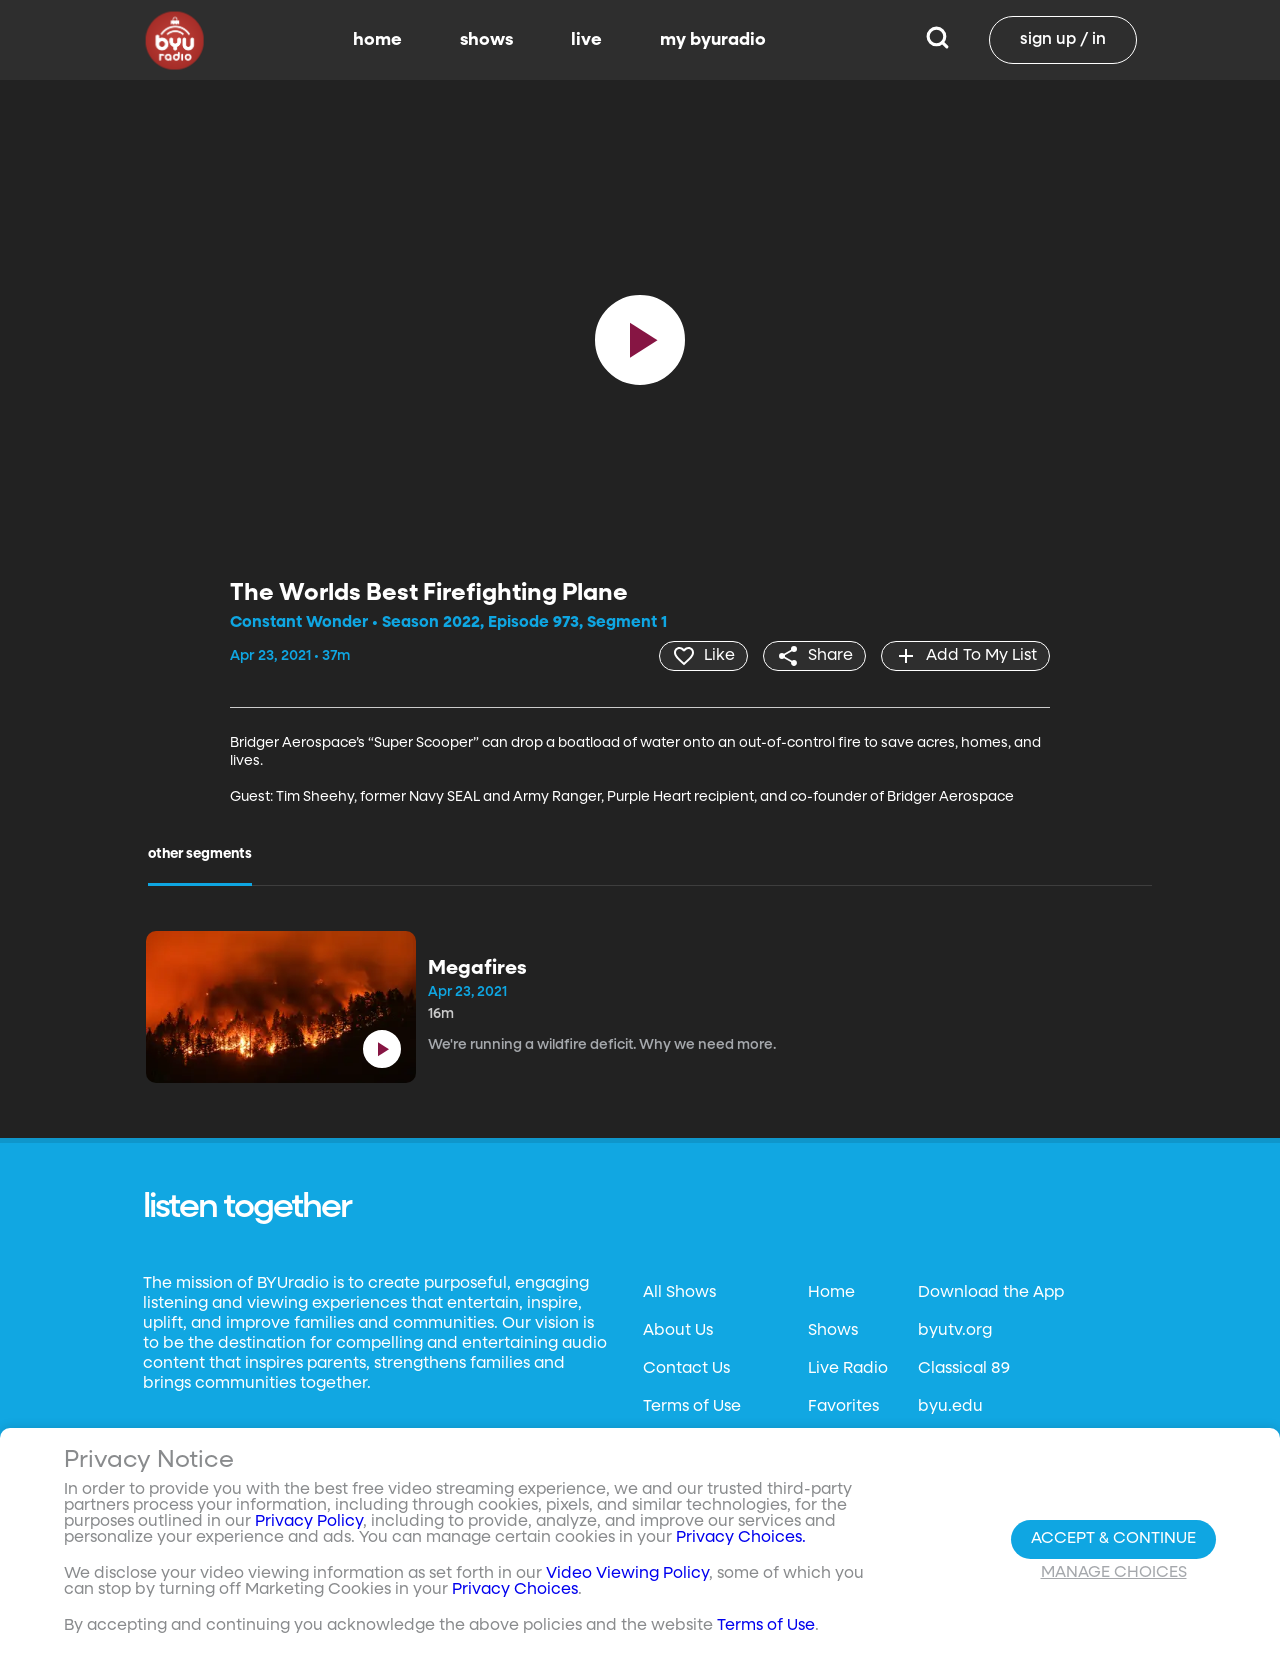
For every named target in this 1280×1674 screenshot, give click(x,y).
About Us (678, 1331)
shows (486, 40)
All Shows (679, 1293)
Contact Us (686, 1369)
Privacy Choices (515, 1590)
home (377, 40)
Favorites (843, 1407)
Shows (833, 1331)
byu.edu (950, 1407)
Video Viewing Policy (627, 1574)
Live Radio (848, 1369)
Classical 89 (964, 1369)
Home (831, 1293)
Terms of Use (692, 1407)
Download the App (991, 1293)
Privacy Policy (309, 1522)
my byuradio (713, 40)
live (586, 40)
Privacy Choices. (741, 1538)
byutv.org (955, 1331)
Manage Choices (1114, 1573)
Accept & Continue (1113, 1539)
